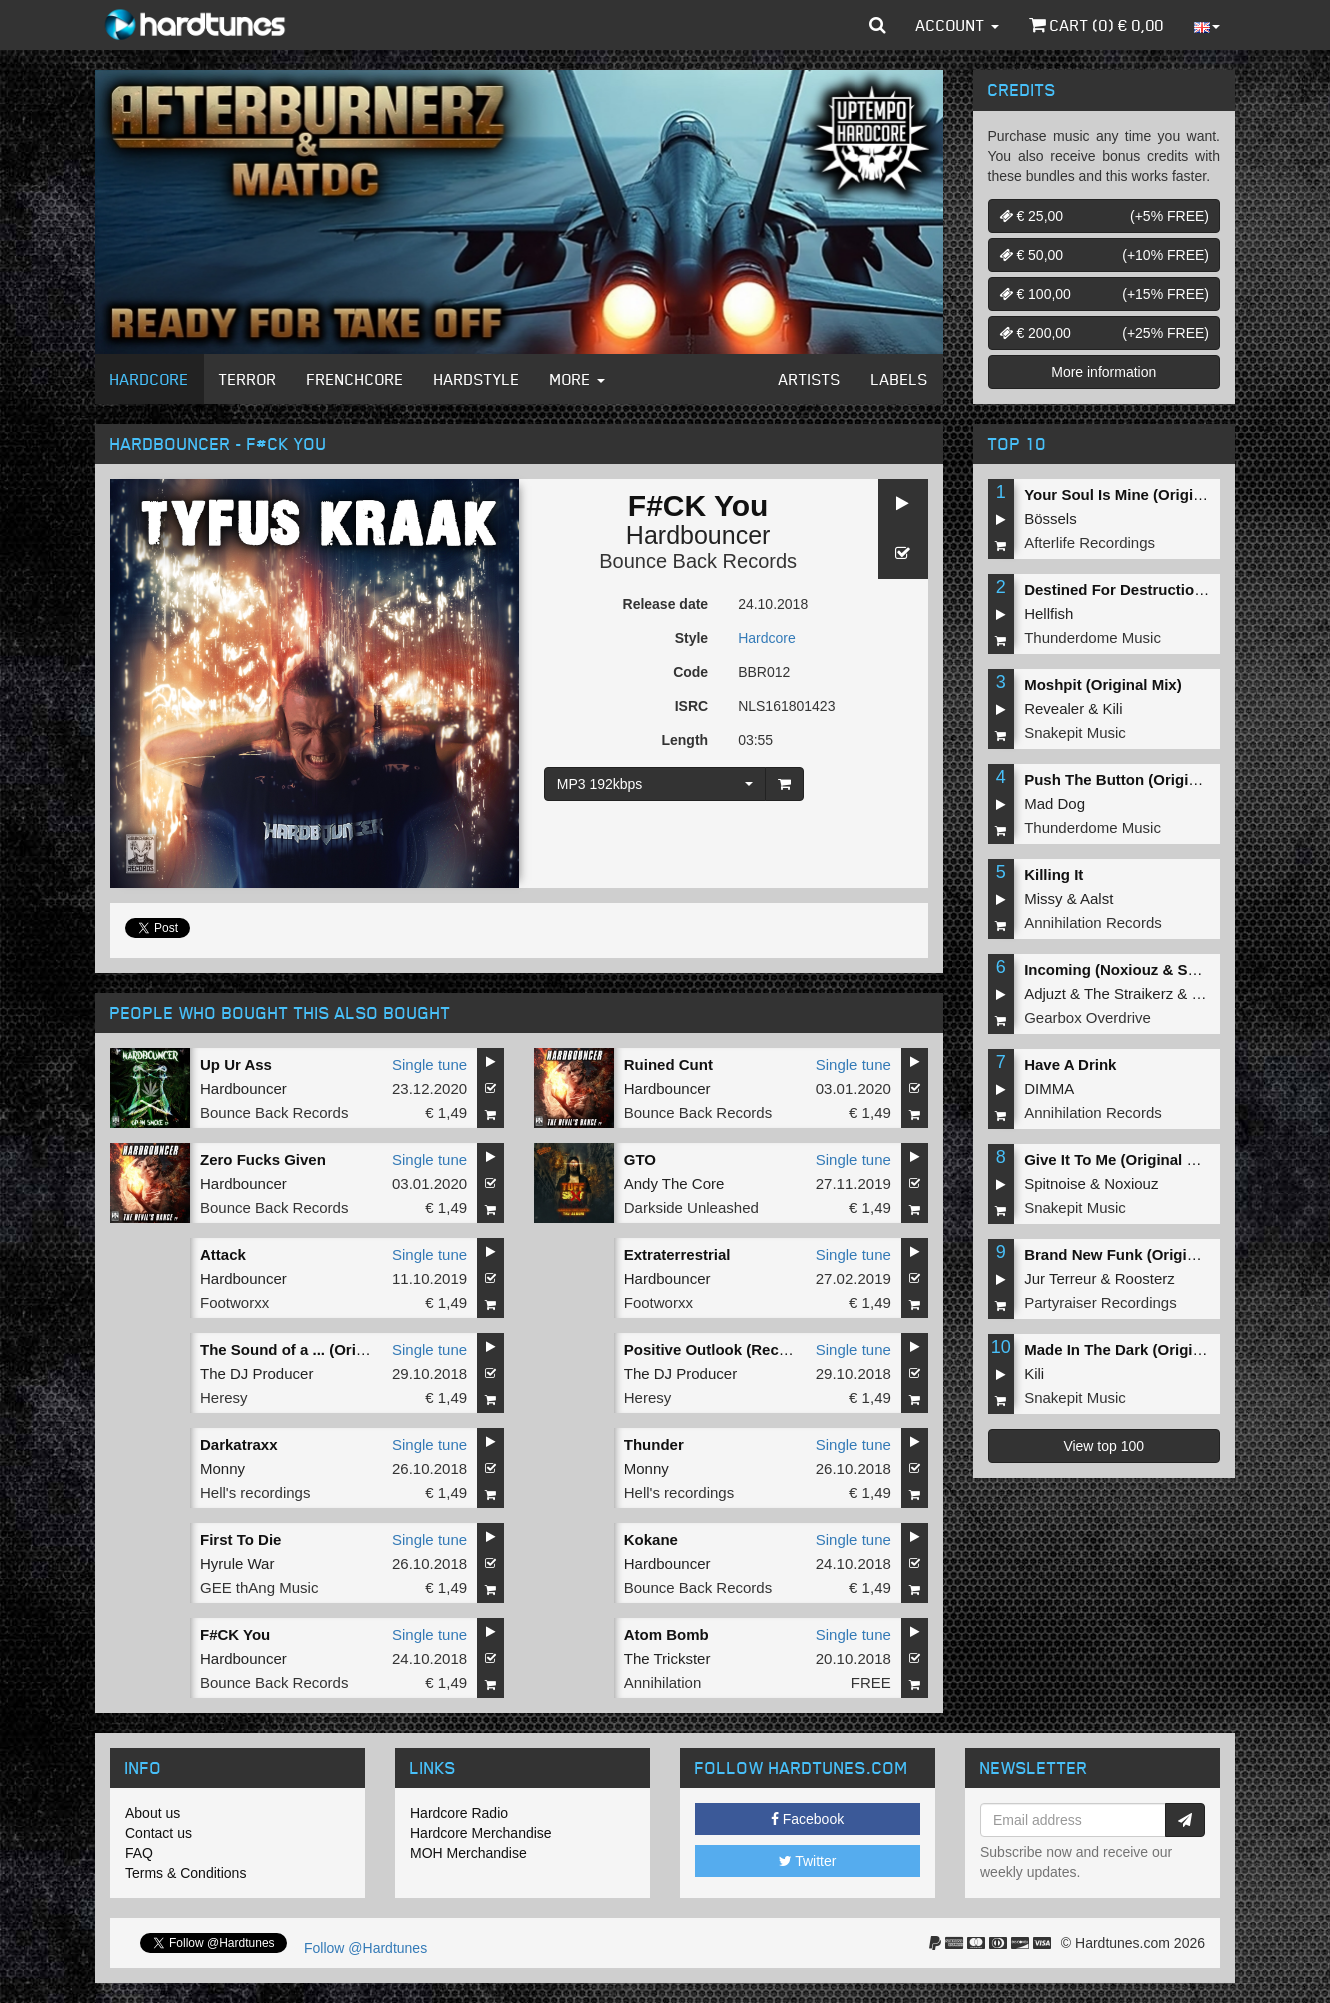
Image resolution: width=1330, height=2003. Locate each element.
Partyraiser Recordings (1100, 1302)
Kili (1113, 708)
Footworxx (234, 1302)
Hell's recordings (255, 1492)
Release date (666, 604)
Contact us (158, 1833)
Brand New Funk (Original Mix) (1133, 1254)
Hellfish (1048, 613)
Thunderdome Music (1092, 637)
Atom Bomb (666, 1634)
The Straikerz (1128, 993)
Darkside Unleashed (691, 1207)
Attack (223, 1254)
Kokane (651, 1539)
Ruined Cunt (668, 1064)
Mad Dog (1054, 803)
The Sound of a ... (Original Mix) (312, 1349)
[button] (877, 25)
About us (152, 1813)
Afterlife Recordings (1089, 542)
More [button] (577, 379)
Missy (1043, 898)
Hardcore (149, 379)
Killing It (1053, 874)
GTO (640, 1159)
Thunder (654, 1444)
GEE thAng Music (259, 1587)
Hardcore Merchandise (481, 1833)
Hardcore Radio (459, 1813)
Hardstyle (477, 379)
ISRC (691, 706)
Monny (222, 1468)
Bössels (1050, 518)
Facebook (807, 1819)
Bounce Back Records (698, 561)
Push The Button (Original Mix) (1134, 779)
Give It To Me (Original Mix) (1120, 1159)
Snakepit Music (1075, 732)
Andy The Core (674, 1183)
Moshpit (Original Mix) (1103, 684)
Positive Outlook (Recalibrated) (735, 1349)
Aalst (1096, 898)
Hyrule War (237, 1563)
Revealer (1054, 708)
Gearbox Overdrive (1087, 1017)
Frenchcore (355, 379)
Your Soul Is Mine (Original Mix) (1136, 494)
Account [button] (957, 25)
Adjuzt (1045, 993)
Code (690, 672)
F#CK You (235, 1634)
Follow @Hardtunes (365, 1948)
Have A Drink (1070, 1064)
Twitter (808, 1861)
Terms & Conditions (185, 1873)
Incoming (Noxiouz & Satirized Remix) (1159, 969)
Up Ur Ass (236, 1064)
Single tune (429, 1064)
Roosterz (1145, 1278)
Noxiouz (1131, 1183)
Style (691, 638)
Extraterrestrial (677, 1254)
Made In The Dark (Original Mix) (1136, 1349)
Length (684, 740)
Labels (899, 379)
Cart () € (1096, 25)
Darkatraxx (239, 1444)
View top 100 (1103, 1446)
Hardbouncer (698, 535)
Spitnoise (1055, 1183)
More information (1103, 372)
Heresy (224, 1397)
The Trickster (667, 1658)
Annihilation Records (1093, 922)
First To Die (240, 1539)
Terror (248, 379)
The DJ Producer (256, 1373)
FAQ (139, 1853)
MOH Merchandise (468, 1853)
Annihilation (663, 1682)
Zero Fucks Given (263, 1159)
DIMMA (1049, 1088)
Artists (810, 379)
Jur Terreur (1060, 1278)
